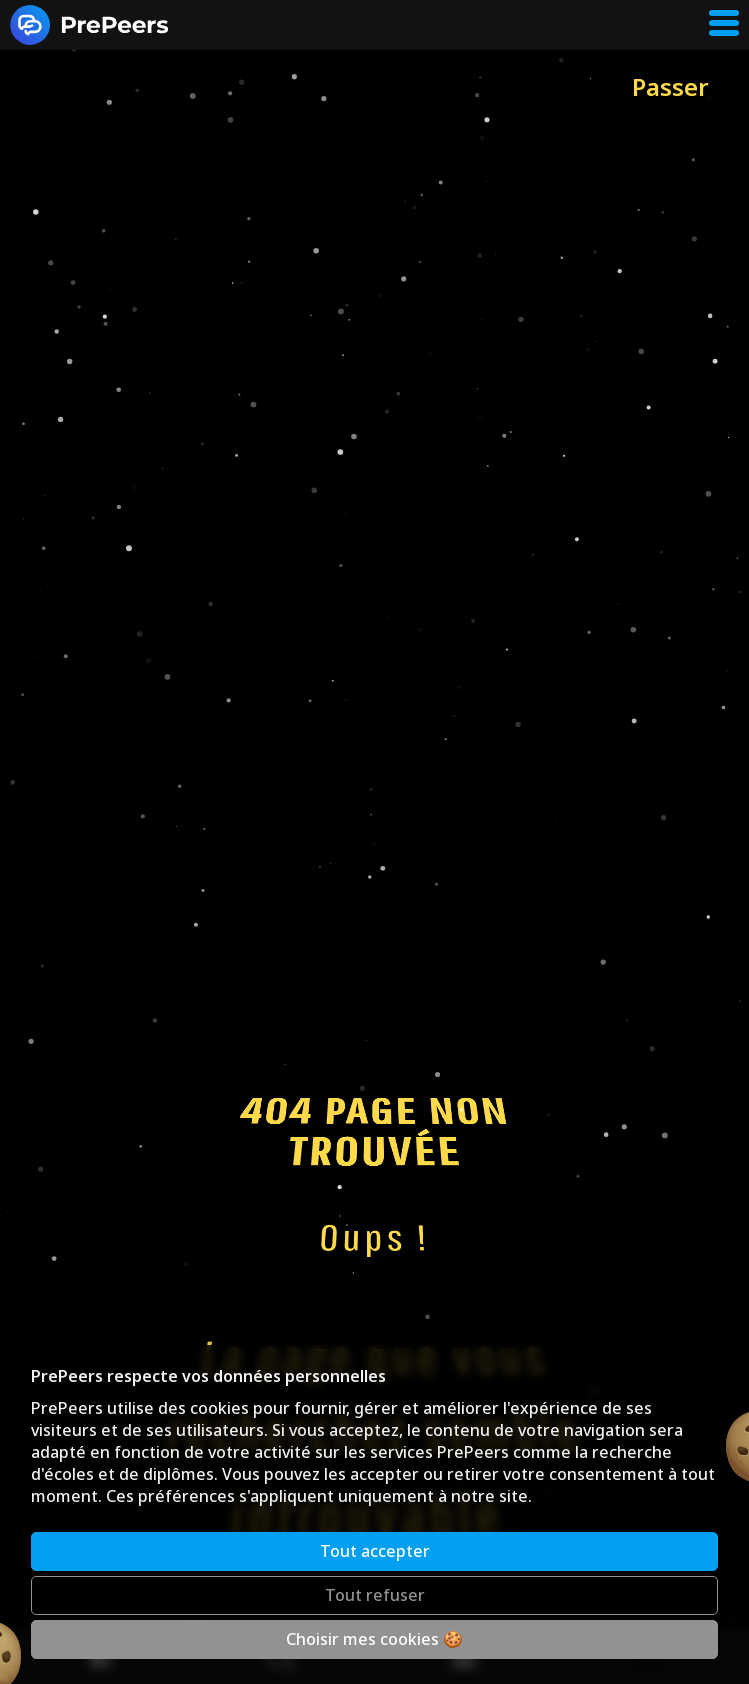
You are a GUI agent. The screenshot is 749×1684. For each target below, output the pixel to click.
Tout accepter (375, 1551)
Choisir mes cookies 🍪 (374, 1639)
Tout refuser (375, 1595)
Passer (670, 86)
